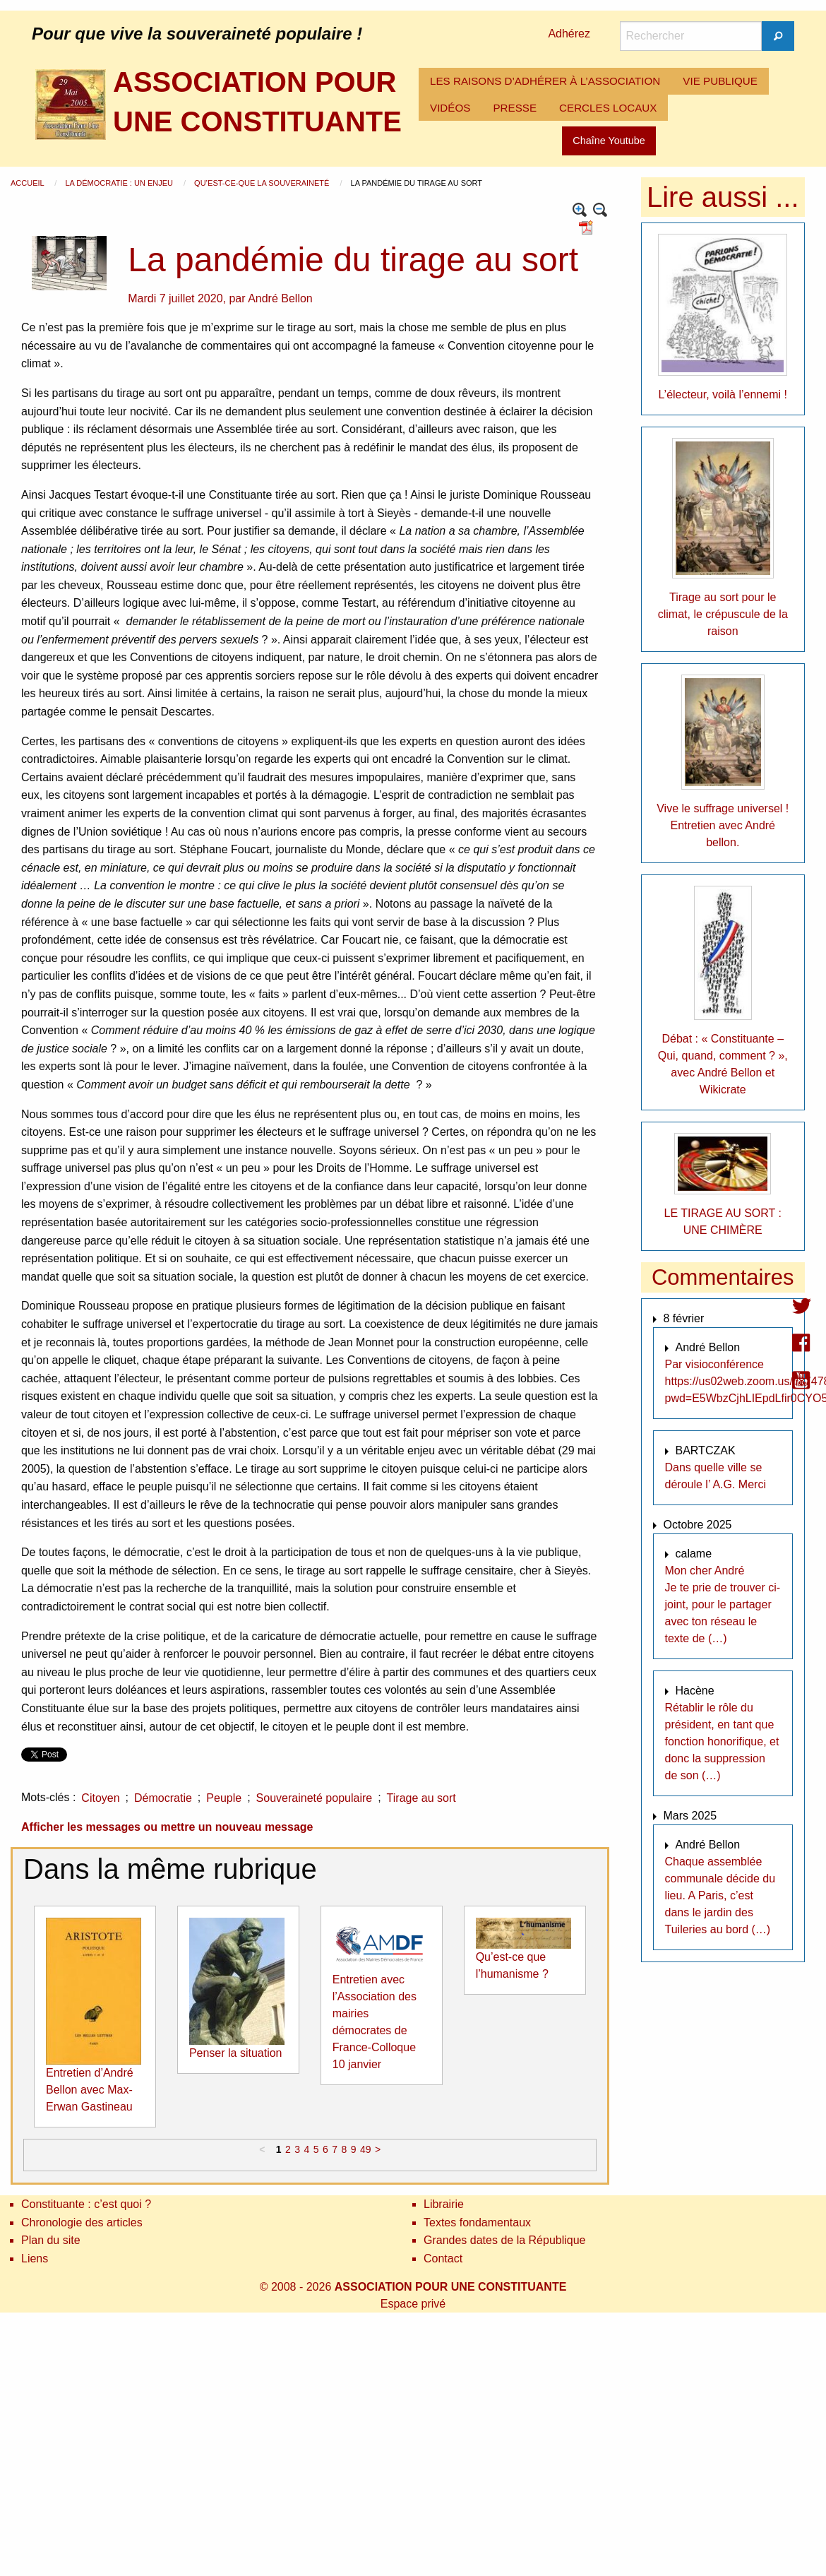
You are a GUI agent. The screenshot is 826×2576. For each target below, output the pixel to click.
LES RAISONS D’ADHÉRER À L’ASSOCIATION (545, 81)
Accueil (28, 183)
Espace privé (413, 2304)
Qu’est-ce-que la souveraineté (262, 183)
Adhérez (569, 34)
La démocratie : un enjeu (120, 183)
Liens (34, 2258)
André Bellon (280, 298)
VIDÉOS (450, 108)
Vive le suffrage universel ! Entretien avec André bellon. (723, 825)
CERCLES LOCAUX (608, 108)
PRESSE (515, 108)
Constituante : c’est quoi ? (86, 2204)
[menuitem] (545, 81)
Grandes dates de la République (505, 2240)
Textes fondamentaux (477, 2222)
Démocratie (163, 1798)
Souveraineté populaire (314, 1798)
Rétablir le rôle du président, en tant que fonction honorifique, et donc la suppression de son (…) (722, 1741)
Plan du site (50, 2240)
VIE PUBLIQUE (720, 81)
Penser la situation (235, 2053)
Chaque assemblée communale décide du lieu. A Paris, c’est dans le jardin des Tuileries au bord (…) (720, 1895)
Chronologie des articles (82, 2222)
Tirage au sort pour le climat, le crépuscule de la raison (723, 614)
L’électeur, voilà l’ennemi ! (723, 394)
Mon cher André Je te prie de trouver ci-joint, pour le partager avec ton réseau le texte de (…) (723, 1604)
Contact (443, 2258)
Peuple (223, 1798)
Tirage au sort (421, 1798)
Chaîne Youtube (609, 140)
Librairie (444, 2204)
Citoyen (100, 1798)
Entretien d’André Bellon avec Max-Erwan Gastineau (89, 2090)
